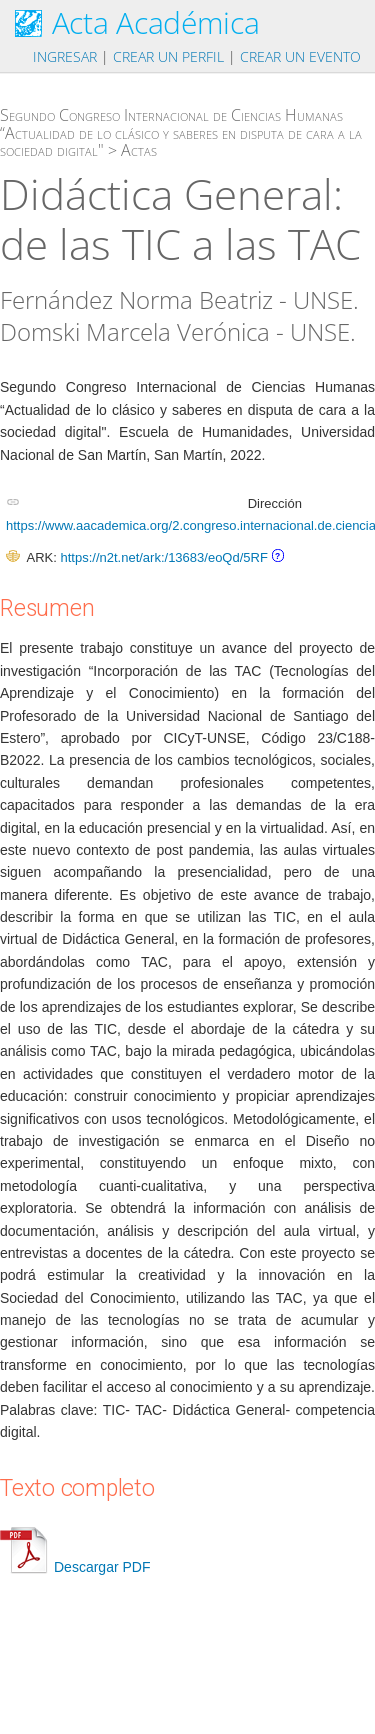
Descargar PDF (75, 1567)
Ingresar (65, 56)
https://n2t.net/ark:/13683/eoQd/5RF (163, 557)
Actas (139, 150)
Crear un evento (300, 56)
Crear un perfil (168, 56)
